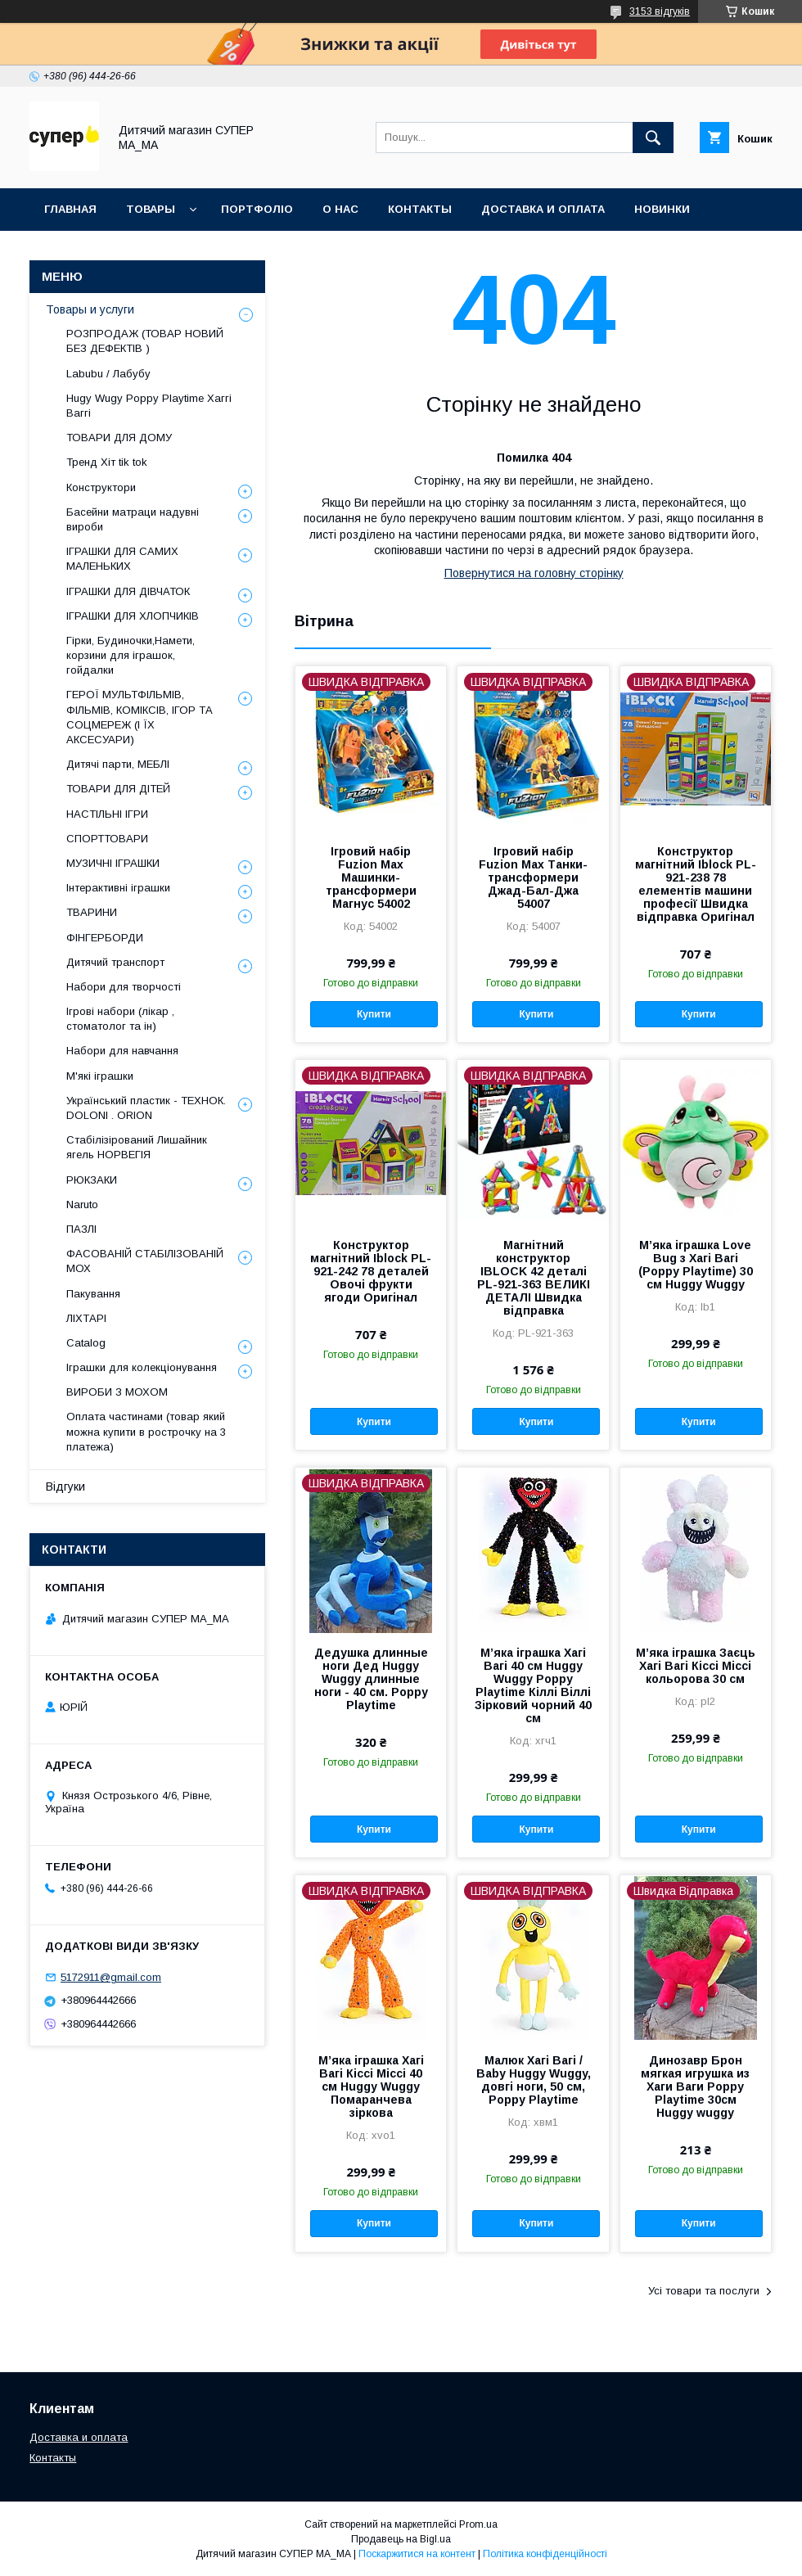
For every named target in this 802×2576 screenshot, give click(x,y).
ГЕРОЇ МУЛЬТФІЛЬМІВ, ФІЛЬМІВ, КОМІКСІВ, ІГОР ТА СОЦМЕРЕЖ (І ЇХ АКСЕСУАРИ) (139, 717)
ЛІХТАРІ (86, 1318)
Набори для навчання (122, 1050)
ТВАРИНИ (91, 912)
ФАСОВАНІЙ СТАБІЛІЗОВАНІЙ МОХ (144, 1260)
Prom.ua (478, 2524)
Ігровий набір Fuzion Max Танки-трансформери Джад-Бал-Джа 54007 (533, 877)
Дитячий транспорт (115, 962)
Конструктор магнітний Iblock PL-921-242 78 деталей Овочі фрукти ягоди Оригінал (370, 1271)
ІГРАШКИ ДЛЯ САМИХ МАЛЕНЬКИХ (122, 558)
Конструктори (101, 487)
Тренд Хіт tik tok (106, 462)
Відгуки (65, 1486)
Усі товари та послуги (703, 2291)
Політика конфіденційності (545, 2554)
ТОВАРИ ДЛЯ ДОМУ (119, 437)
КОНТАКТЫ (420, 209)
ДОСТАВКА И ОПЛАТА (543, 209)
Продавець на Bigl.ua (401, 2539)
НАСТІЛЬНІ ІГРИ (107, 814)
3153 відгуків (659, 11)
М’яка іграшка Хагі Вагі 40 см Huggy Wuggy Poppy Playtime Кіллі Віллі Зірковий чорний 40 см (533, 1685)
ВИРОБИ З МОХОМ (117, 1392)
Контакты (52, 2458)
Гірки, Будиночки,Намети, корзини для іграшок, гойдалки (130, 655)
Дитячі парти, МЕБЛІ (117, 764)
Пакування (93, 1294)
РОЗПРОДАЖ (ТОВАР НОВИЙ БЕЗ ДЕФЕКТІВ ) (144, 340)
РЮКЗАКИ (91, 1180)
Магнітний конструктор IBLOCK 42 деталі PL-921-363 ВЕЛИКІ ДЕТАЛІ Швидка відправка (533, 1277)
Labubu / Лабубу (108, 374)
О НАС (340, 209)
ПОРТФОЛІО (257, 209)
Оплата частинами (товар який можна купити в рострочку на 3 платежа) (146, 1431)
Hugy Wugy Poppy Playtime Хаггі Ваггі (149, 405)
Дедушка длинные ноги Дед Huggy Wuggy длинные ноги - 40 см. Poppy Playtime (371, 1679)
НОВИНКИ (662, 209)
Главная (70, 209)
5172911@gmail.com (111, 1977)
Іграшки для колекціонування (141, 1367)
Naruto (82, 1204)
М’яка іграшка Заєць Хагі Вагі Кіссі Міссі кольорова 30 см (695, 1665)
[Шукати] (653, 137)
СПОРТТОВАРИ (107, 838)
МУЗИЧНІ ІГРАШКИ (113, 863)
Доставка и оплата (78, 2437)
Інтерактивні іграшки (118, 888)
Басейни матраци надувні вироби (132, 519)
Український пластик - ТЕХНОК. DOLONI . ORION (146, 1107)
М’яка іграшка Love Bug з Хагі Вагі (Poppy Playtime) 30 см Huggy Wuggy (695, 1264)
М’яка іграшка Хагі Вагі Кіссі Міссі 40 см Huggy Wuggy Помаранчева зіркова (371, 2086)
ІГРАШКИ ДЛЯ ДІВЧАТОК (128, 591)
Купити (374, 1014)
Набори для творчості (123, 987)
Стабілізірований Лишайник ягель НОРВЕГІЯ (136, 1147)
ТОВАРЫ (150, 209)
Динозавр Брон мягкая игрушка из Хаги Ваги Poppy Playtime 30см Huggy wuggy (695, 2086)
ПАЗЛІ (81, 1229)
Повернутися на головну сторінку (534, 573)
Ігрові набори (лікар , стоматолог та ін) (120, 1018)
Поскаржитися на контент (416, 2554)
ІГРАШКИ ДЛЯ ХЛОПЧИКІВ (132, 616)
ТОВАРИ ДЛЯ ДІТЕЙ (118, 789)
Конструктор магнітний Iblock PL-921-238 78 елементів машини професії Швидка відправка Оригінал (695, 884)
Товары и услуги (90, 309)
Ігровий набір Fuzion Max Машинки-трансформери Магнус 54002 (371, 877)
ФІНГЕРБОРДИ (104, 938)
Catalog (86, 1343)
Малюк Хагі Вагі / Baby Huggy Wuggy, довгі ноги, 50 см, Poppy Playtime (533, 2080)
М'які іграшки (99, 1076)
